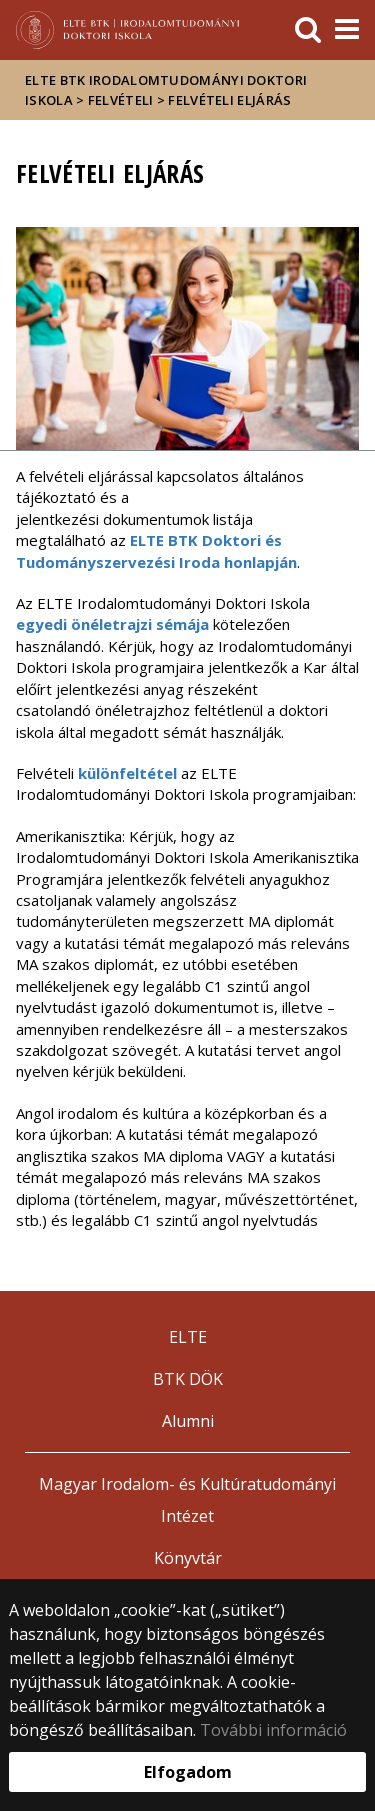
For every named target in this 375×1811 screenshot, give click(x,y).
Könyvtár (188, 1558)
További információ (273, 1730)
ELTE (188, 1337)
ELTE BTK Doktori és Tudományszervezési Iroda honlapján (156, 550)
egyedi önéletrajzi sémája (112, 624)
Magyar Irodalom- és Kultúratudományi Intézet (187, 1500)
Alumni (188, 1421)
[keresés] (308, 30)
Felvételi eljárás (229, 100)
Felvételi (121, 100)
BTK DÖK (188, 1379)
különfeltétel (127, 773)
